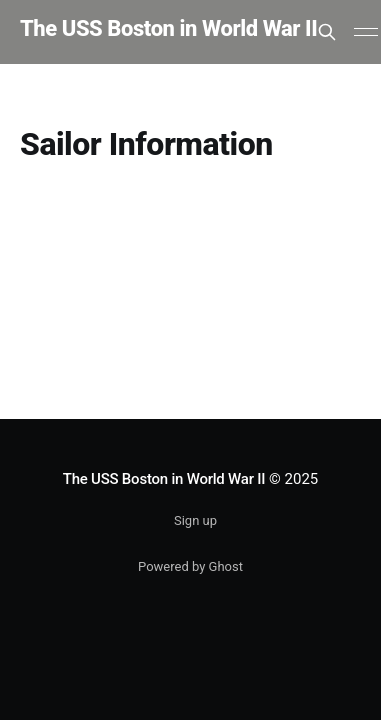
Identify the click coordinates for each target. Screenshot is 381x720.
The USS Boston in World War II (168, 29)
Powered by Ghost (190, 566)
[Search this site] (327, 32)
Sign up (195, 520)
